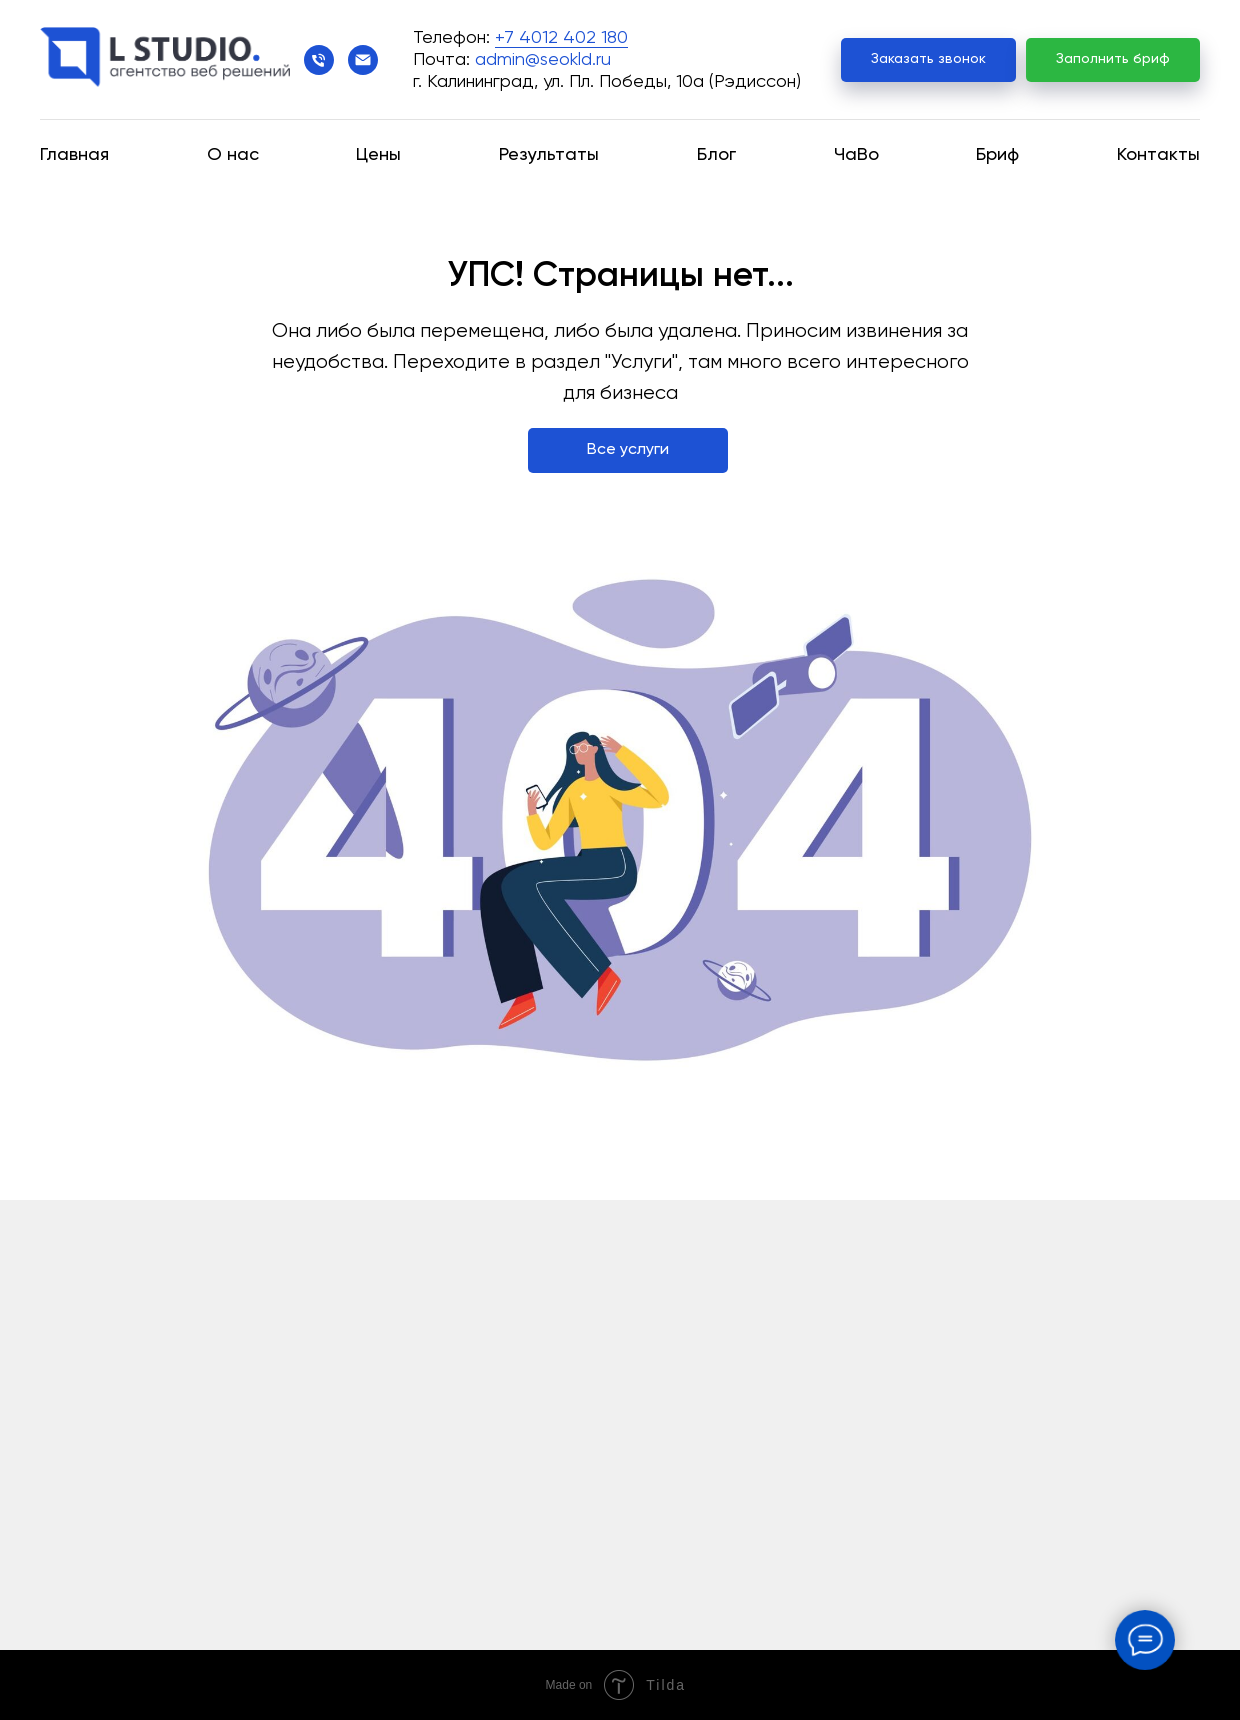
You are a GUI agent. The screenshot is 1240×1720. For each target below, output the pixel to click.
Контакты (1158, 155)
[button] (928, 60)
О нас (233, 155)
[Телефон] (319, 60)
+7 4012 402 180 (561, 38)
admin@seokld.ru (543, 60)
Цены (378, 155)
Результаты (549, 155)
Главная (74, 155)
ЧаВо (856, 155)
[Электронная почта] (363, 60)
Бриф (997, 155)
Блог (716, 155)
